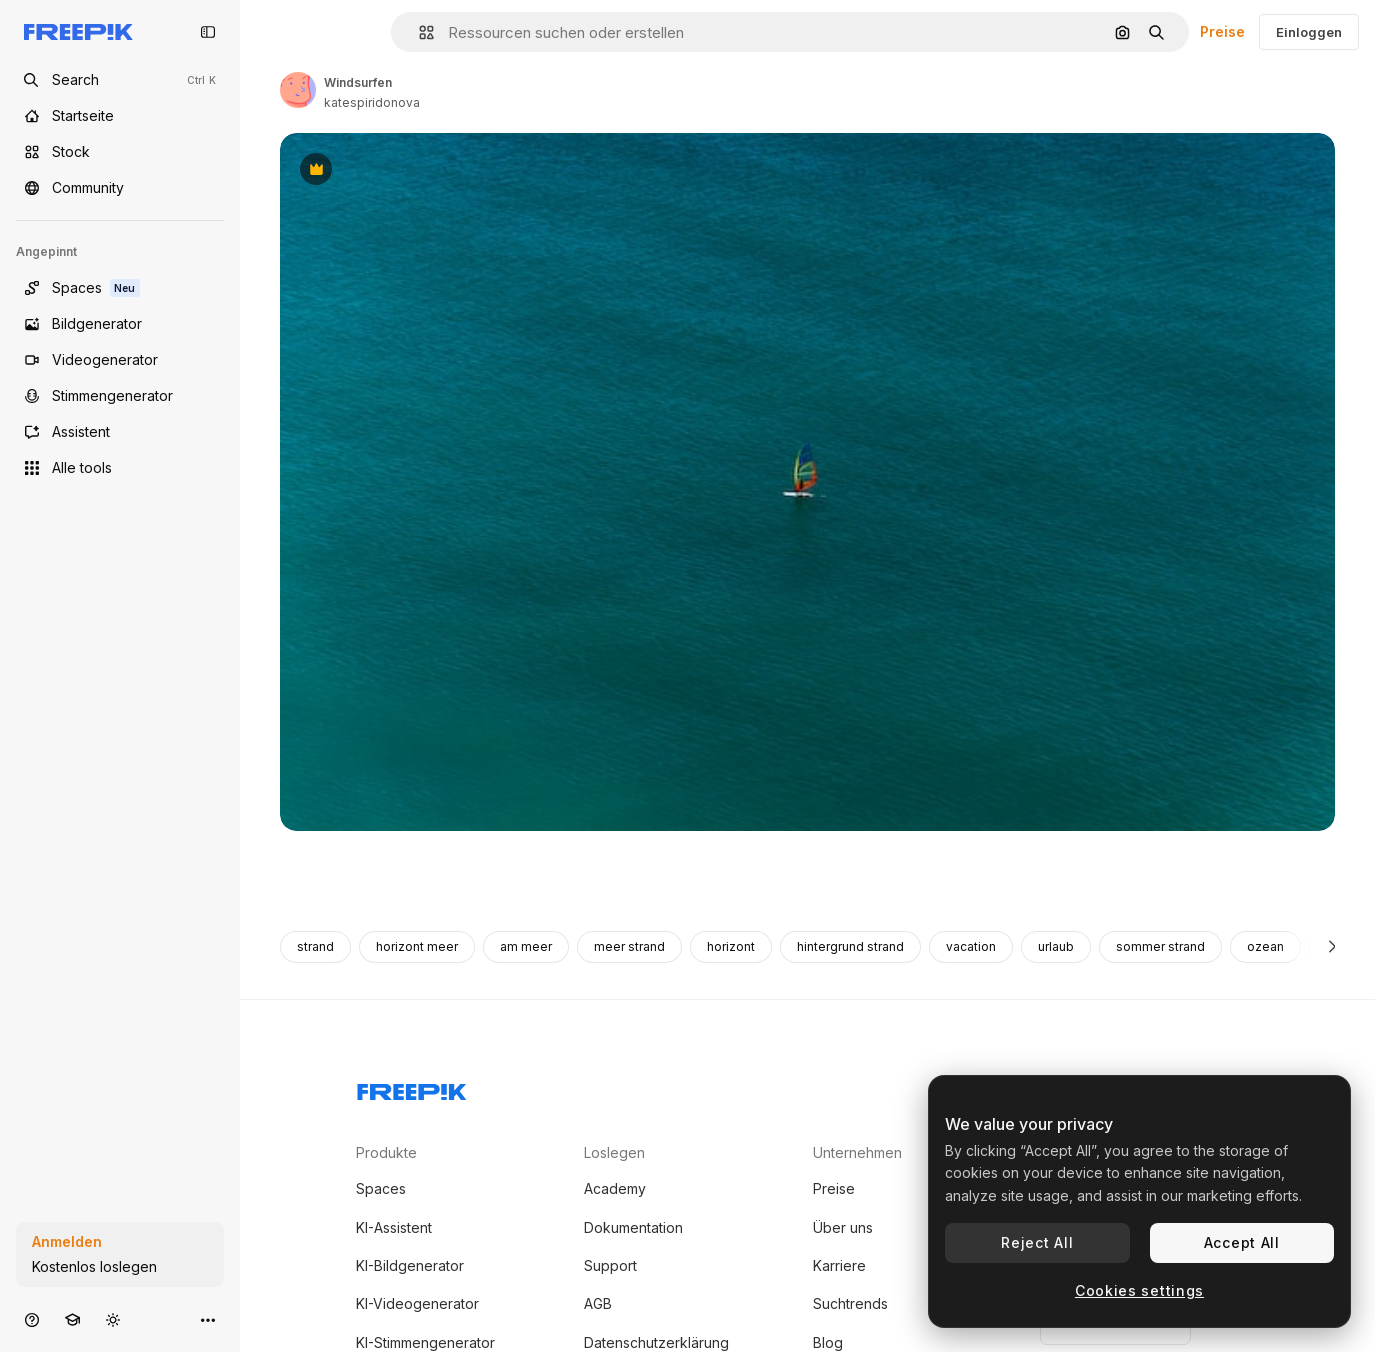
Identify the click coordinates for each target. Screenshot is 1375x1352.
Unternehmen (857, 1152)
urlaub (1056, 946)
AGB (598, 1303)
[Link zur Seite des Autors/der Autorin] (298, 90)
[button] (418, 32)
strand (315, 946)
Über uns (843, 1227)
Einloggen (1309, 32)
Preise (1222, 31)
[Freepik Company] (412, 1088)
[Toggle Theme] (113, 1319)
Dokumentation (633, 1227)
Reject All (1037, 1242)
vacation (971, 946)
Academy (615, 1188)
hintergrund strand (850, 946)
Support (610, 1265)
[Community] (120, 188)
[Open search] (120, 80)
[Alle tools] (120, 468)
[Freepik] (78, 32)
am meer (526, 946)
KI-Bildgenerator (410, 1265)
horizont (731, 946)
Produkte (386, 1152)
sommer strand (1160, 946)
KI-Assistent (394, 1227)
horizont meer (417, 946)
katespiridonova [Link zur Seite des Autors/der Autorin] (372, 102)
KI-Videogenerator (417, 1303)
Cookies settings (1139, 1290)
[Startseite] (120, 116)
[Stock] (120, 152)
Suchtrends (850, 1303)
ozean (1265, 946)
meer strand (629, 946)
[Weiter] (1332, 947)
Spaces (381, 1188)
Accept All (1242, 1242)
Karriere (839, 1265)
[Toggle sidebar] (208, 32)
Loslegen (614, 1152)
